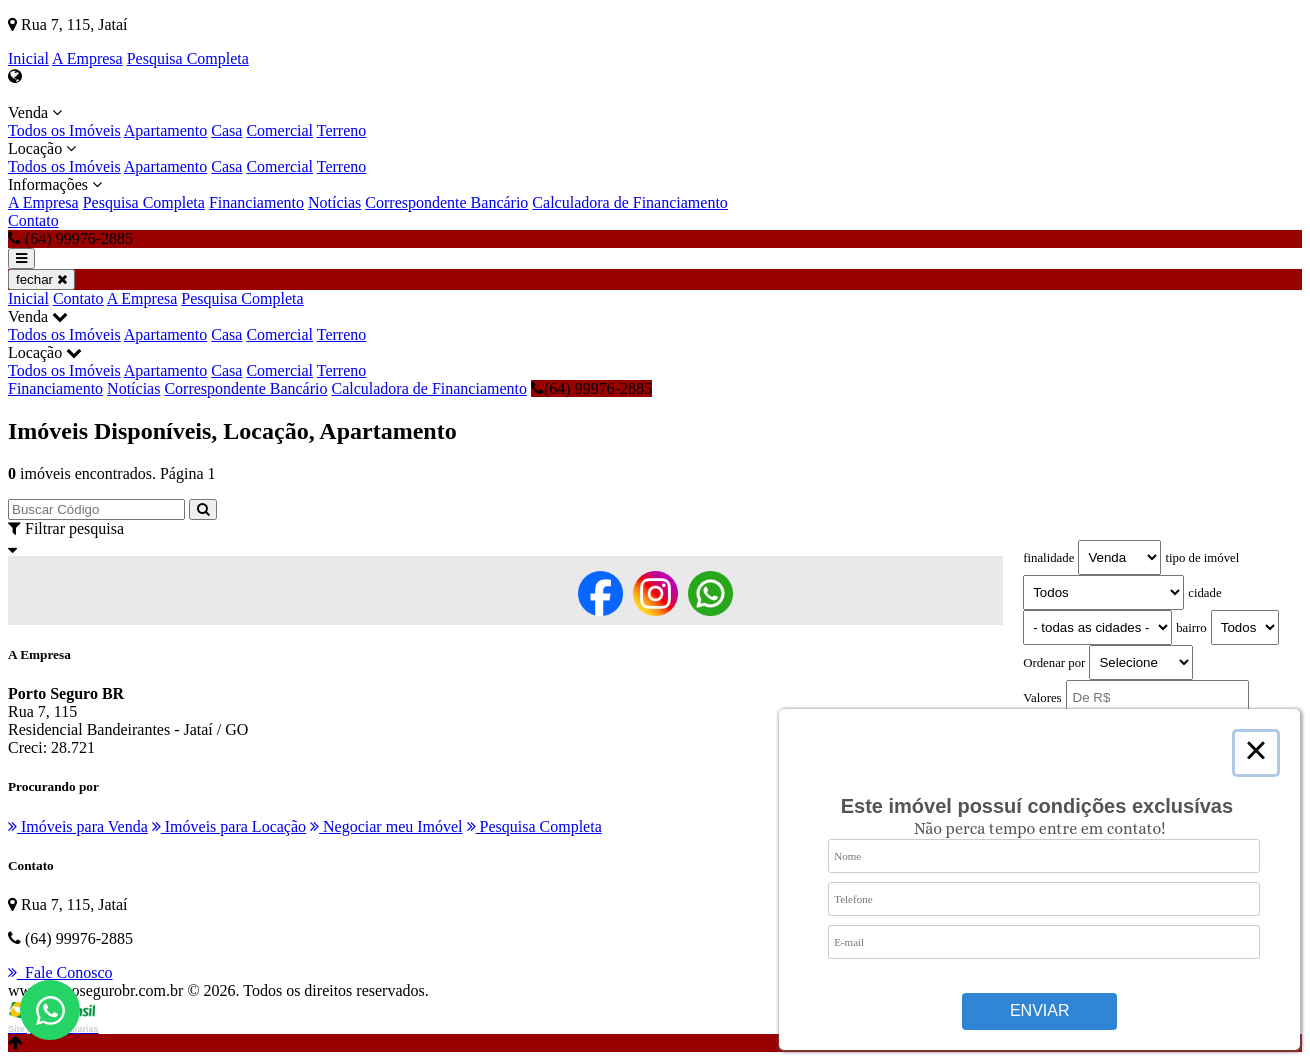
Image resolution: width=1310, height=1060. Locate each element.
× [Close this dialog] (1256, 753)
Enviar (1040, 1010)
